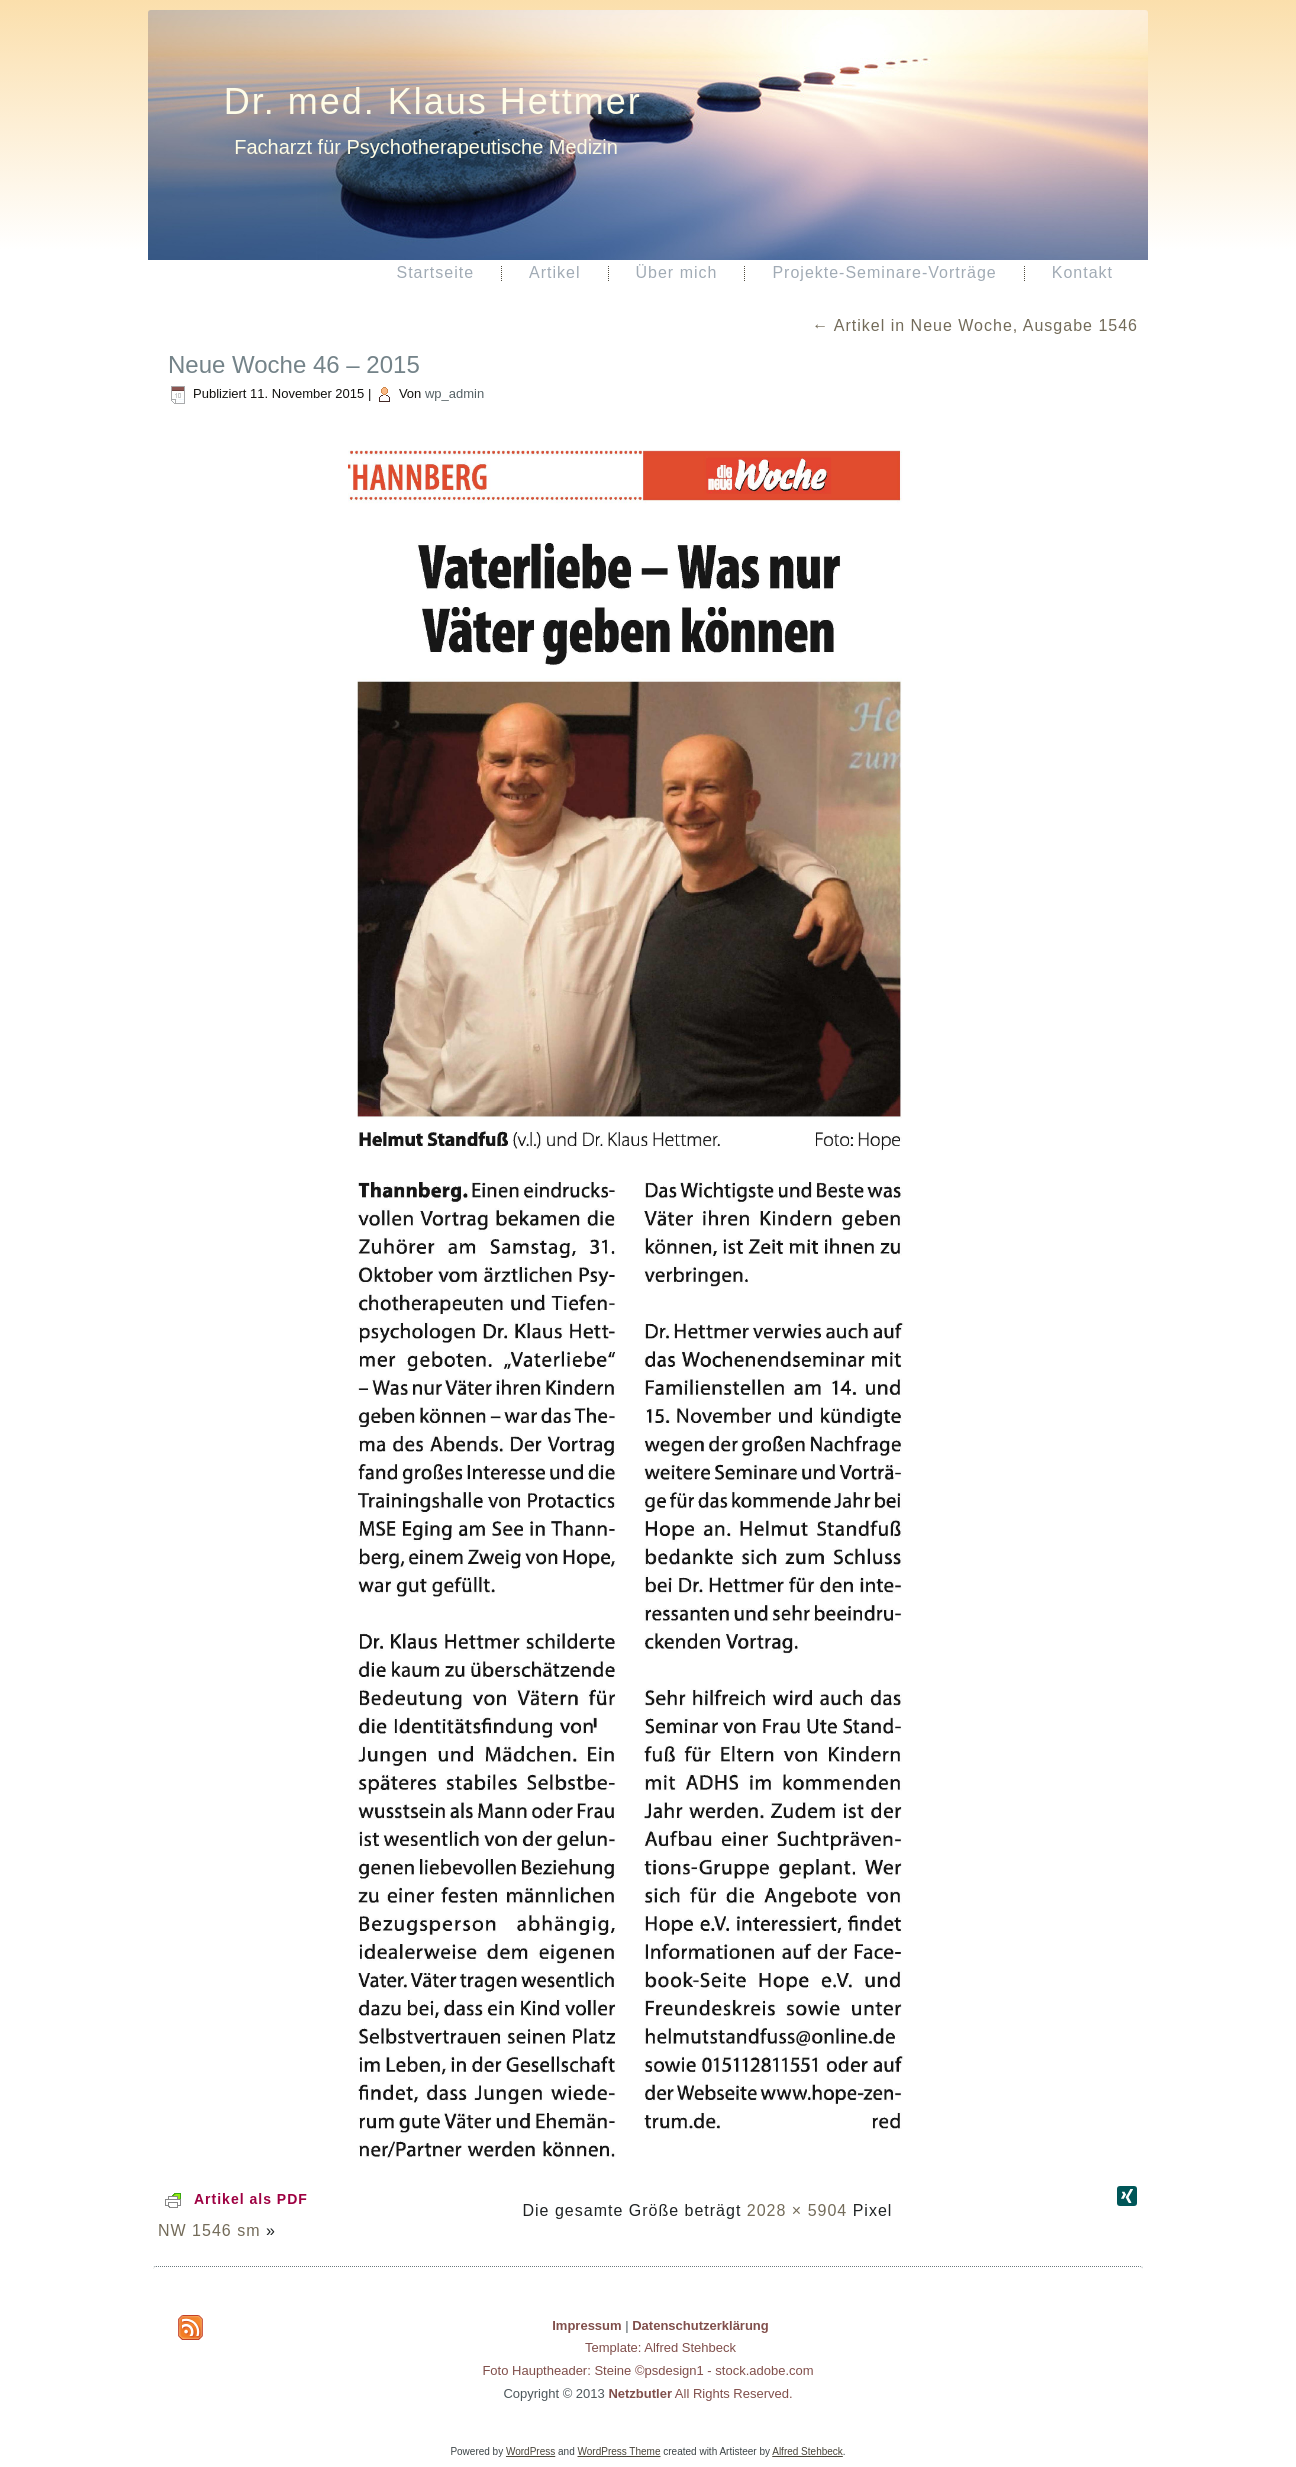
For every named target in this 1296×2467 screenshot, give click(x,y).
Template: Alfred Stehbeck (660, 2347)
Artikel (554, 272)
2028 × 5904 (797, 2210)
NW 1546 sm (209, 2230)
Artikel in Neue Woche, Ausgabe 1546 (975, 325)
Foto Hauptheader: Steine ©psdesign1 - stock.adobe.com (647, 2370)
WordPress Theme (619, 2451)
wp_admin (454, 393)
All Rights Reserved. (700, 2393)
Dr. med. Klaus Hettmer (433, 101)
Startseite (435, 272)
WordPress (530, 2451)
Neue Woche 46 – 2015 (294, 364)
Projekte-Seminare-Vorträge (884, 272)
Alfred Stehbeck (807, 2451)
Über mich (677, 272)
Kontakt (1082, 272)
